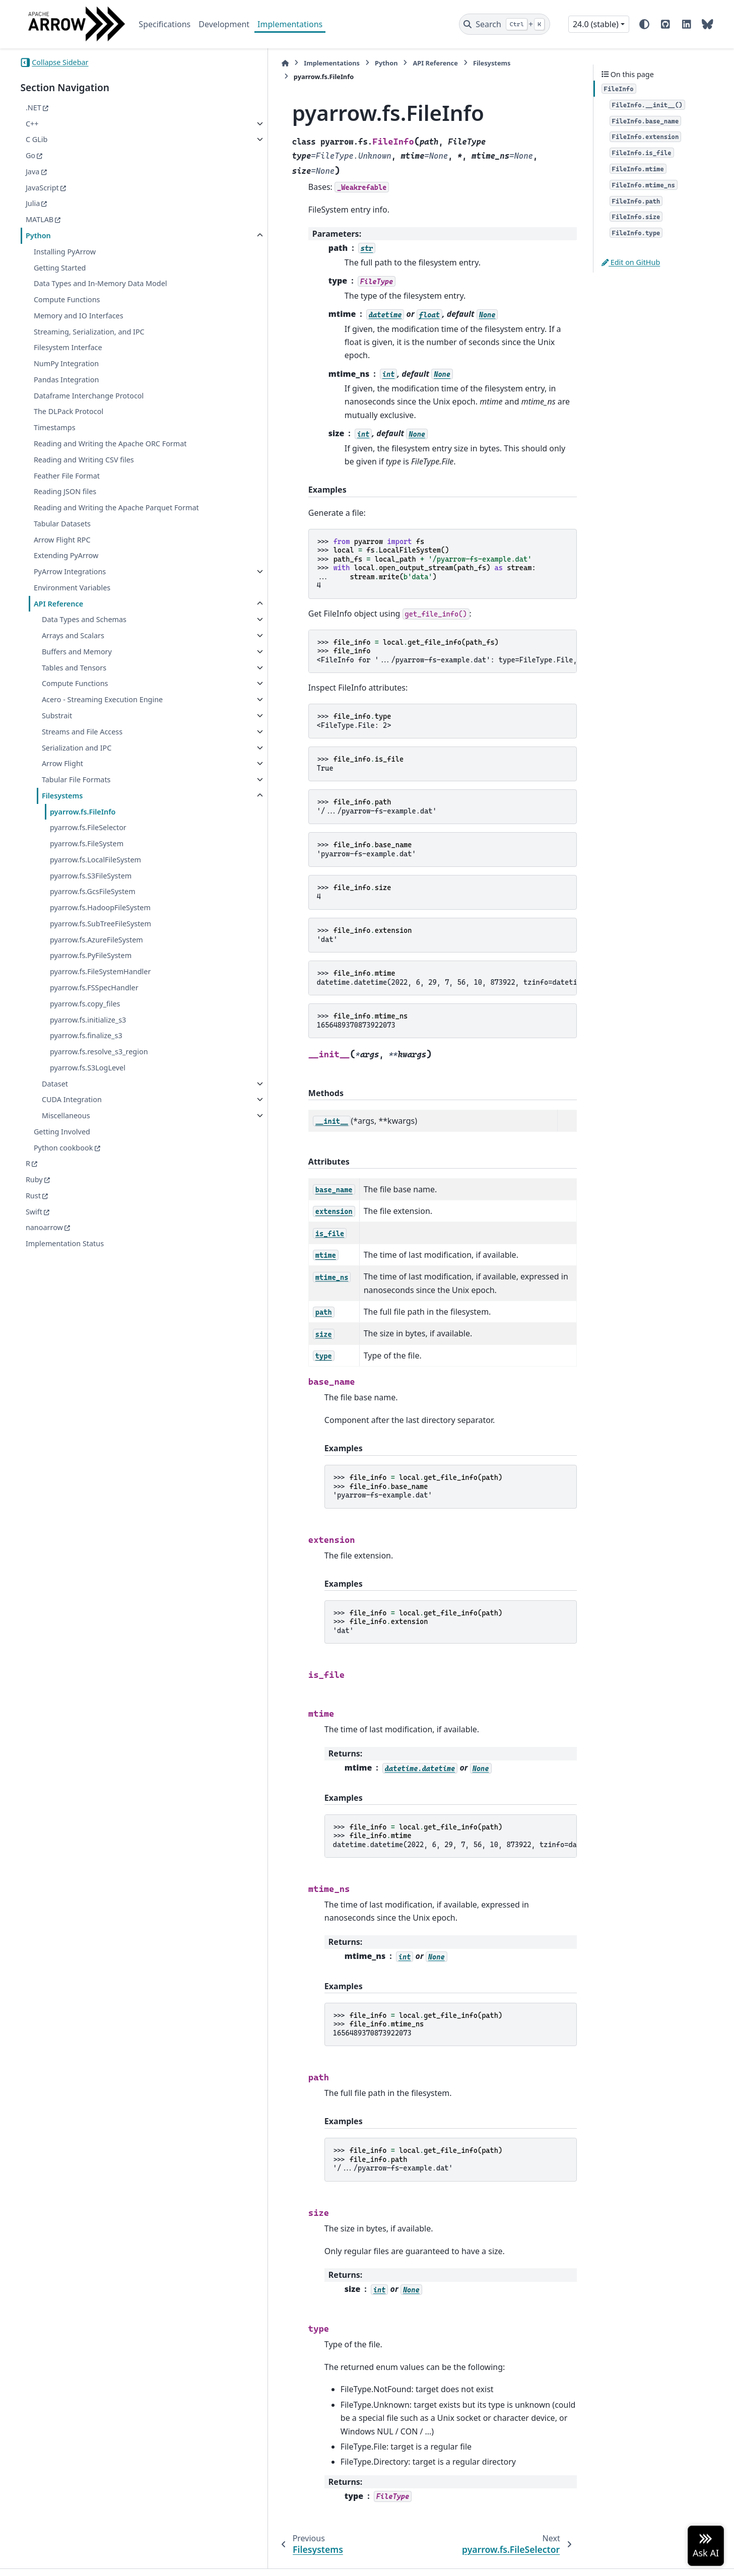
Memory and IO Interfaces (78, 315)
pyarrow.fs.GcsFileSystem (93, 915)
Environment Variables (72, 611)
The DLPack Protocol (68, 411)
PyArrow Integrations (70, 595)
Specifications (164, 24)
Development (223, 24)
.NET (33, 107)
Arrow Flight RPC (62, 563)
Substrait (57, 739)
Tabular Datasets (62, 547)
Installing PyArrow (65, 251)
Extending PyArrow (66, 579)
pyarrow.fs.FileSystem (86, 867)
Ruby (34, 1203)
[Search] (504, 24)
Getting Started (60, 268)
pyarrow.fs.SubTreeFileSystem (100, 947)
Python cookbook (63, 1171)
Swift (34, 1235)
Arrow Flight (62, 787)
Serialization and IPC (77, 771)
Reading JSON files (65, 503)
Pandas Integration (66, 379)
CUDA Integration (72, 1123)
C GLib (36, 139)
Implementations (289, 24)
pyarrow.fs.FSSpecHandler (94, 1011)
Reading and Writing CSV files (84, 472)
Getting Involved (62, 1155)
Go (30, 155)
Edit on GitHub (631, 262)
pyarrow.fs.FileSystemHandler (100, 995)
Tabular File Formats (76, 803)
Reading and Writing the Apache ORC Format (97, 449)
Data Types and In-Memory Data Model (100, 283)
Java (32, 171)
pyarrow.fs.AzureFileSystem (96, 963)
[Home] (207, 63)
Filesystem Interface (68, 347)
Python (38, 235)
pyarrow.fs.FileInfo (83, 835)
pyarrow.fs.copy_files (85, 1027)
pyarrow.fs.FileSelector (88, 851)
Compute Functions (67, 299)
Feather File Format (67, 487)
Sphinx (88, 2561)
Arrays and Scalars (73, 659)
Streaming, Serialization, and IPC (89, 331)
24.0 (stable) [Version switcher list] (596, 24)
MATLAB (39, 219)
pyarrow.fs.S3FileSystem (90, 899)
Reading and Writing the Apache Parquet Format (103, 525)
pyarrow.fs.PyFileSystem (90, 979)
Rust (33, 1219)
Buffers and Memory (77, 675)
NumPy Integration (66, 363)
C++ (32, 123)
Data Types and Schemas (84, 643)
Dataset (55, 1107)
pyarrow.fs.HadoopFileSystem (100, 931)
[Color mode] (644, 24)
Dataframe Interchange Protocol (89, 395)
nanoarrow (44, 1251)
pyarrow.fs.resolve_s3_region (99, 1075)
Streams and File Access (82, 755)
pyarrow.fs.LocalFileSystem (95, 883)
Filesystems (62, 819)
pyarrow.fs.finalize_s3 (86, 1059)
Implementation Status (65, 1267)
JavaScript (42, 187)
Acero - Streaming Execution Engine (102, 723)
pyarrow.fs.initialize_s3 (88, 1043)
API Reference (58, 627)
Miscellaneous (66, 1139)
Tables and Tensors (74, 691)
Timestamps (55, 427)
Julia (33, 203)
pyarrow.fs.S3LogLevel (87, 1091)
